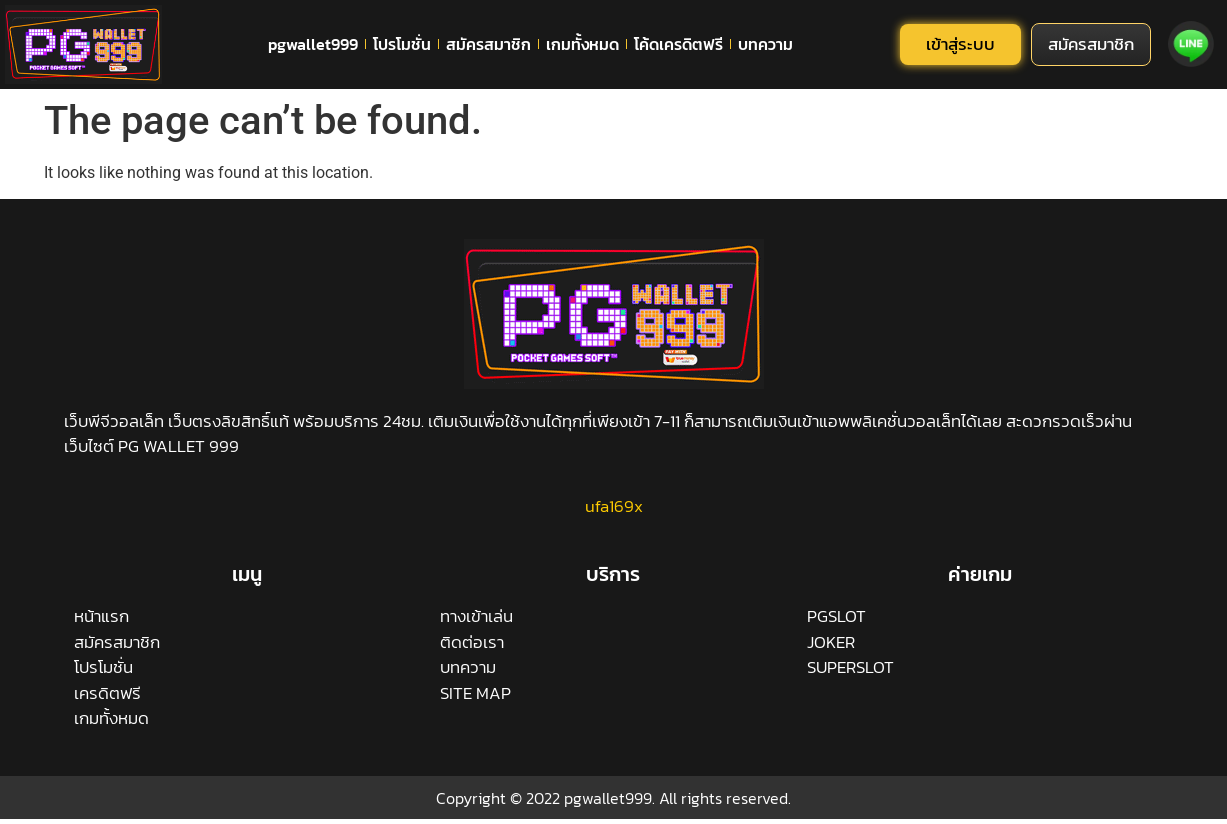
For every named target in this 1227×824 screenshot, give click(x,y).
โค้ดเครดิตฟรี (678, 44)
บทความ (765, 44)
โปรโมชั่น (402, 44)
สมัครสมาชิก (488, 44)
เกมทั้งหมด (582, 44)
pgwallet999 (313, 44)
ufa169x (614, 506)
